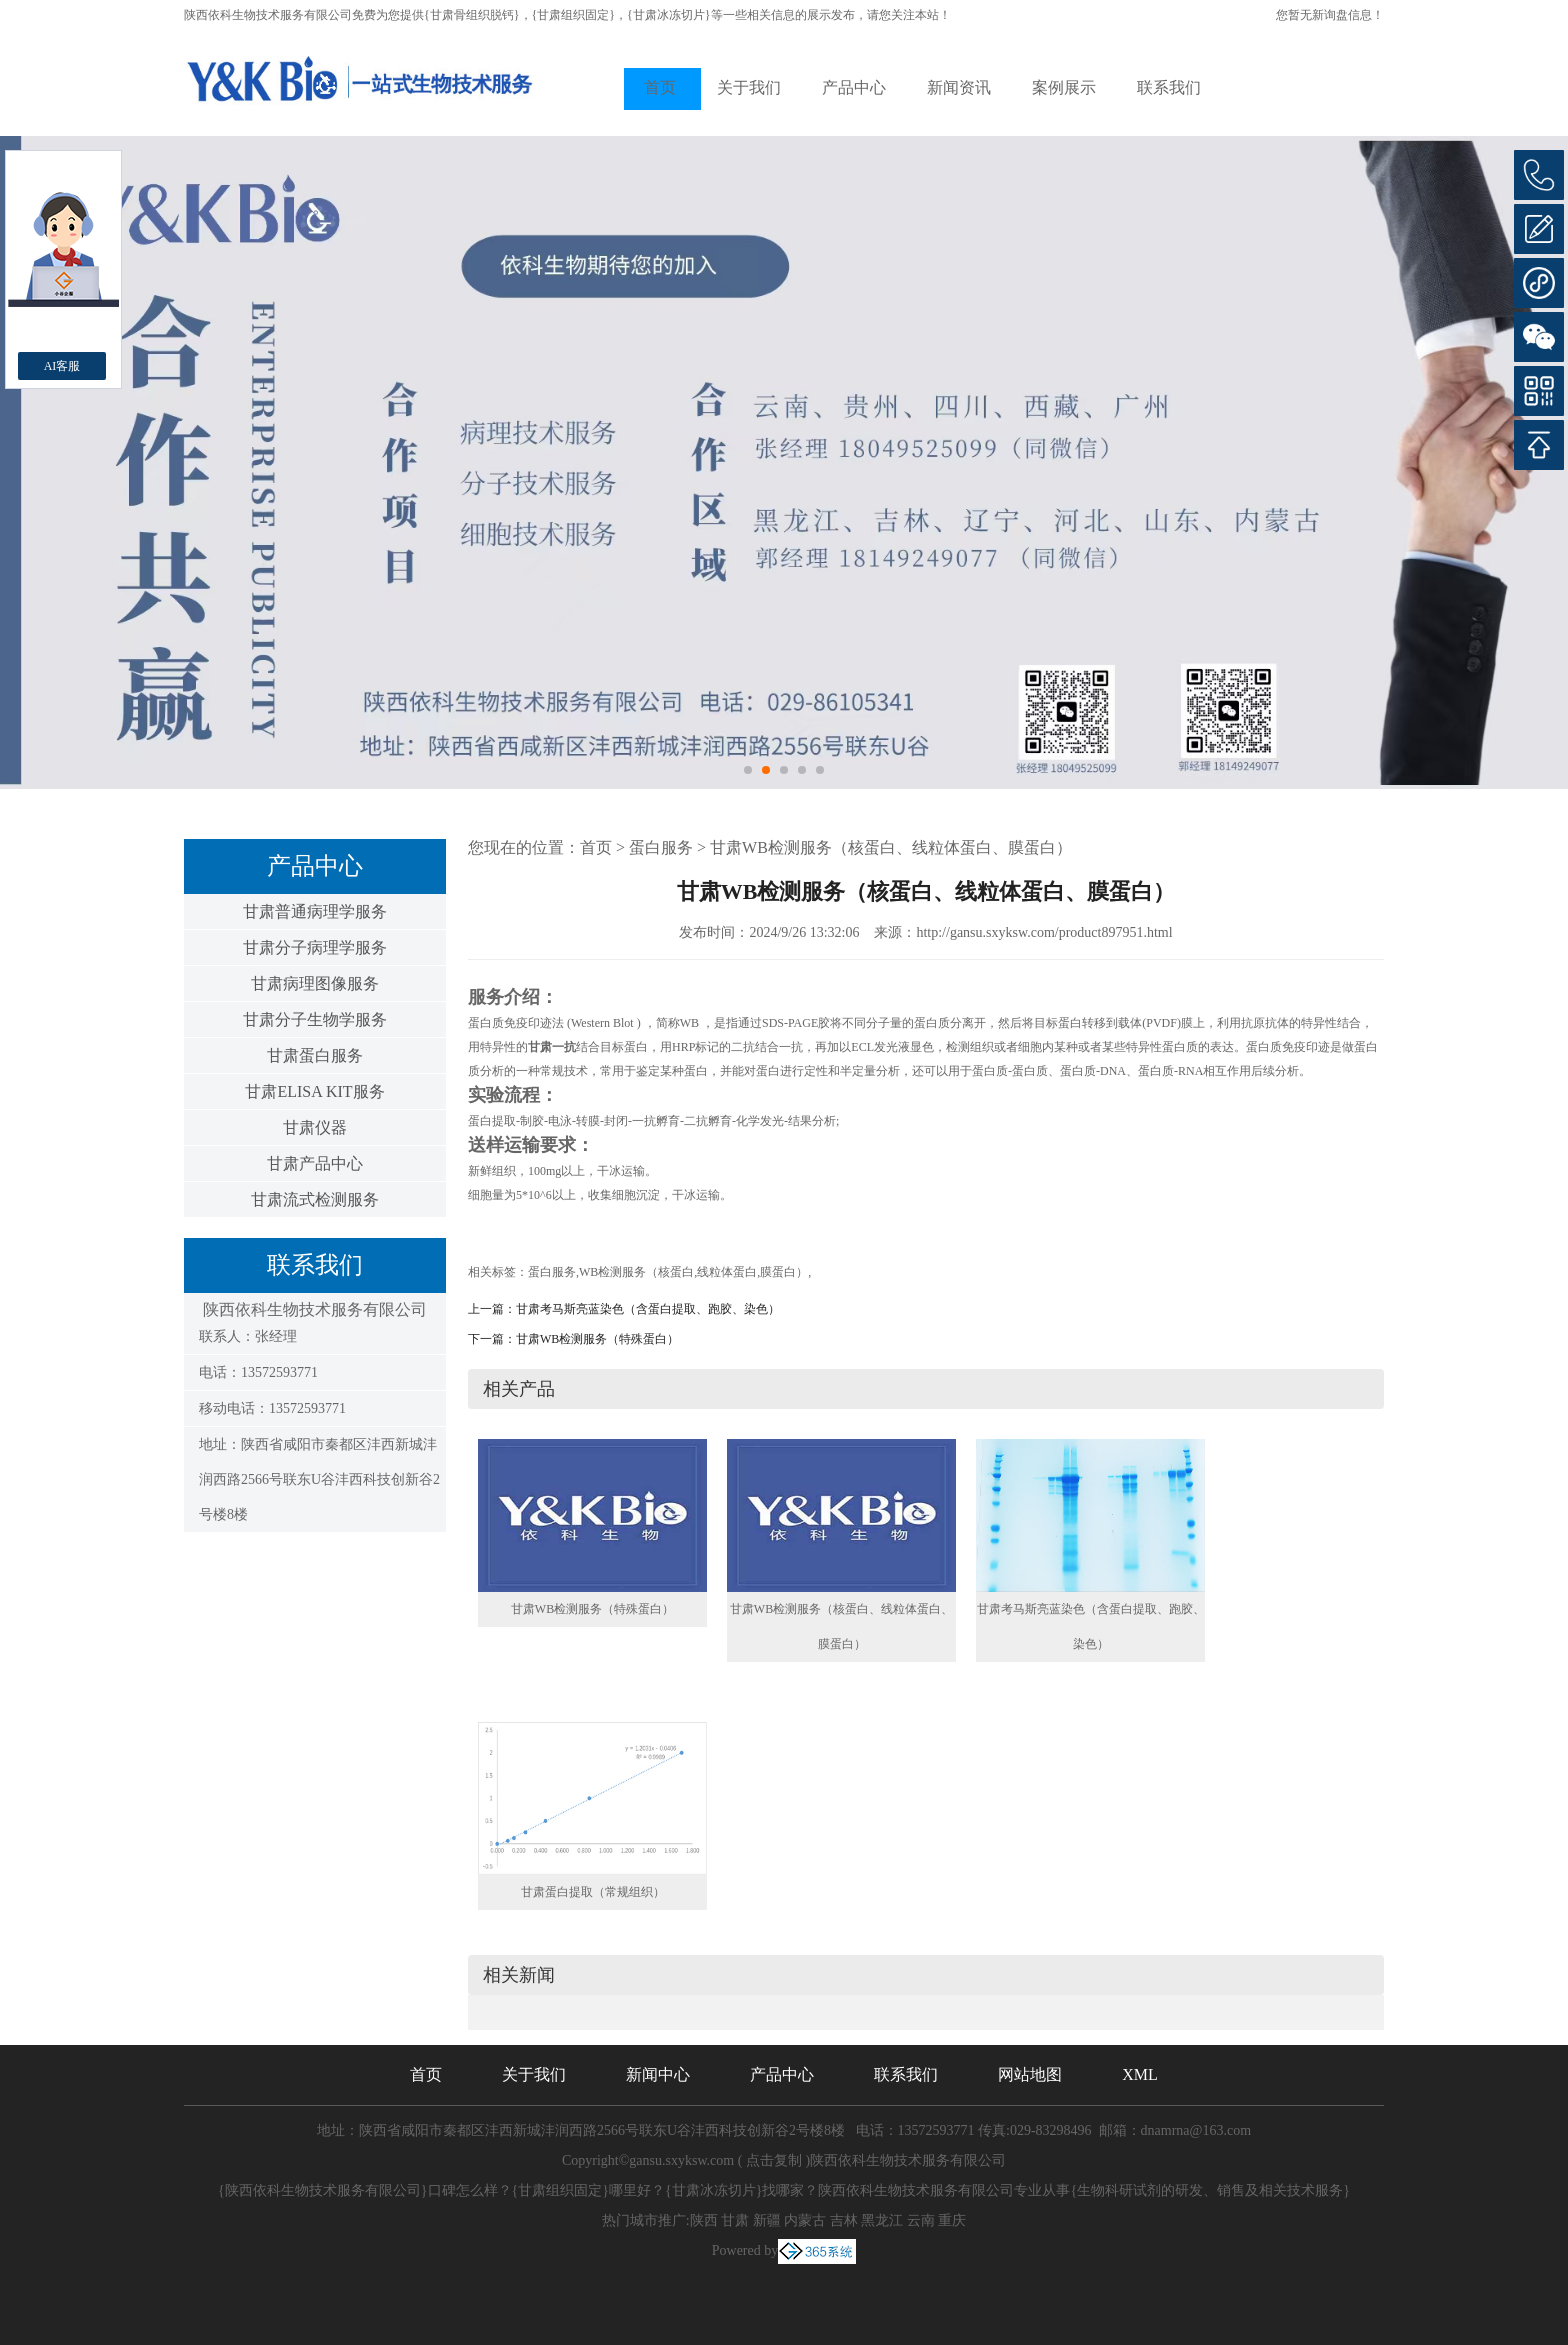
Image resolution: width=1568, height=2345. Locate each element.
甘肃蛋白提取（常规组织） (593, 1892)
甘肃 (735, 2220)
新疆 (767, 2220)
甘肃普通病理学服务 (315, 911)
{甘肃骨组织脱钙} (472, 15)
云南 (921, 2220)
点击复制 (774, 2160)
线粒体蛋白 (727, 1272)
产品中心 (854, 87)
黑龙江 (882, 2220)
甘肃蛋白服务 (315, 1055)
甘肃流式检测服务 (315, 1199)
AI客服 (62, 366)
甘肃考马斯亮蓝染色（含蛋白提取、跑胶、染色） (648, 1309)
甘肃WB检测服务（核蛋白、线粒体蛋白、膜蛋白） (891, 847)
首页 (660, 87)
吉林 (844, 2220)
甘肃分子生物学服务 (315, 1019)
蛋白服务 (661, 847)
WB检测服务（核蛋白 (636, 1272)
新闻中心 (658, 2074)
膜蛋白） (784, 1272)
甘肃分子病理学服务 (315, 947)
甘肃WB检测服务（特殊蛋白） (597, 1339)
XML (1140, 2074)
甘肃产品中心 (315, 1163)
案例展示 (1064, 87)
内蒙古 (805, 2220)
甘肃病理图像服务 (315, 983)
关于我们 (749, 87)
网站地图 (1030, 2074)
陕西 (704, 2220)
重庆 (952, 2220)
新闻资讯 (959, 87)
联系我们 (1169, 87)
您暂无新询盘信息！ (1330, 15)
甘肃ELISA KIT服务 (314, 1091)
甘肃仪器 (315, 1127)
